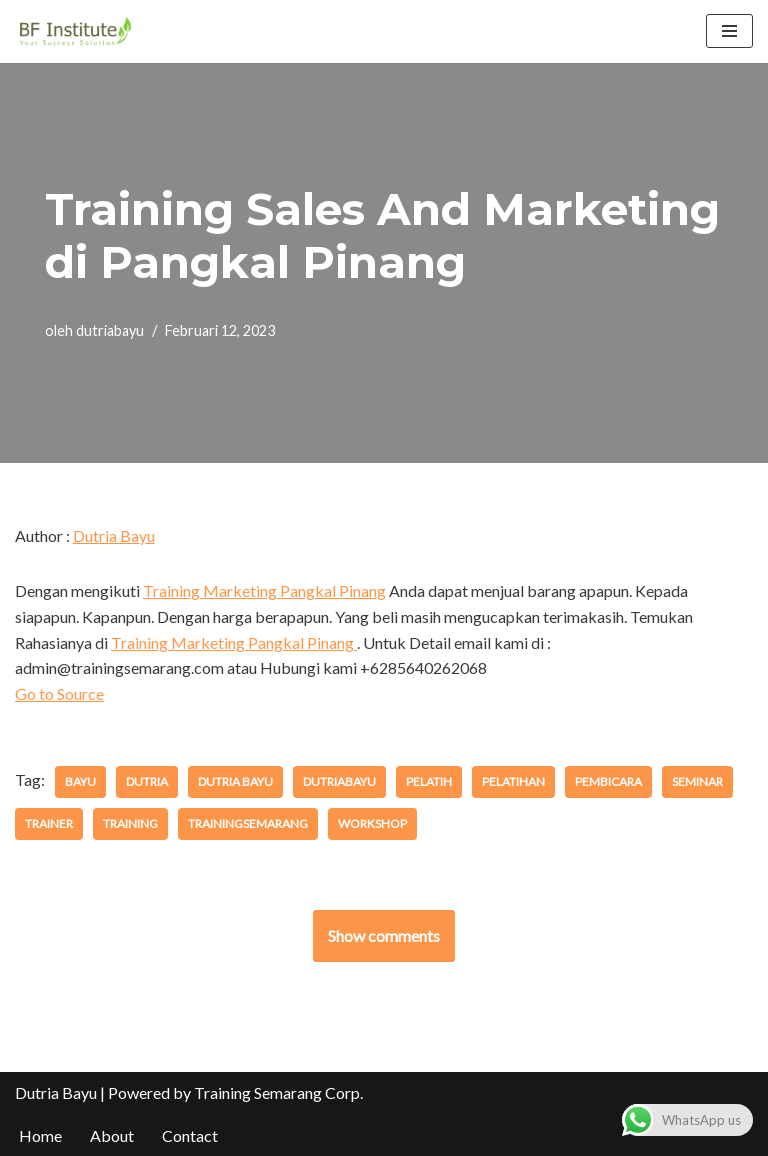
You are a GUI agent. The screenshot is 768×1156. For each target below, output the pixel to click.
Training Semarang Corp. (278, 1092)
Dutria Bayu (114, 535)
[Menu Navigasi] (729, 31)
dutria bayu (235, 781)
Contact (190, 1135)
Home (40, 1135)
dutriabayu (110, 330)
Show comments (384, 935)
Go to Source (59, 693)
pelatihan (513, 781)
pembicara (608, 781)
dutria (147, 781)
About (112, 1135)
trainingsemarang (248, 823)
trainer (49, 823)
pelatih (429, 781)
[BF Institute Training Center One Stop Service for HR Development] (75, 31)
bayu (80, 781)
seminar (697, 781)
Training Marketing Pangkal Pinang (264, 590)
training (130, 823)
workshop (372, 823)
